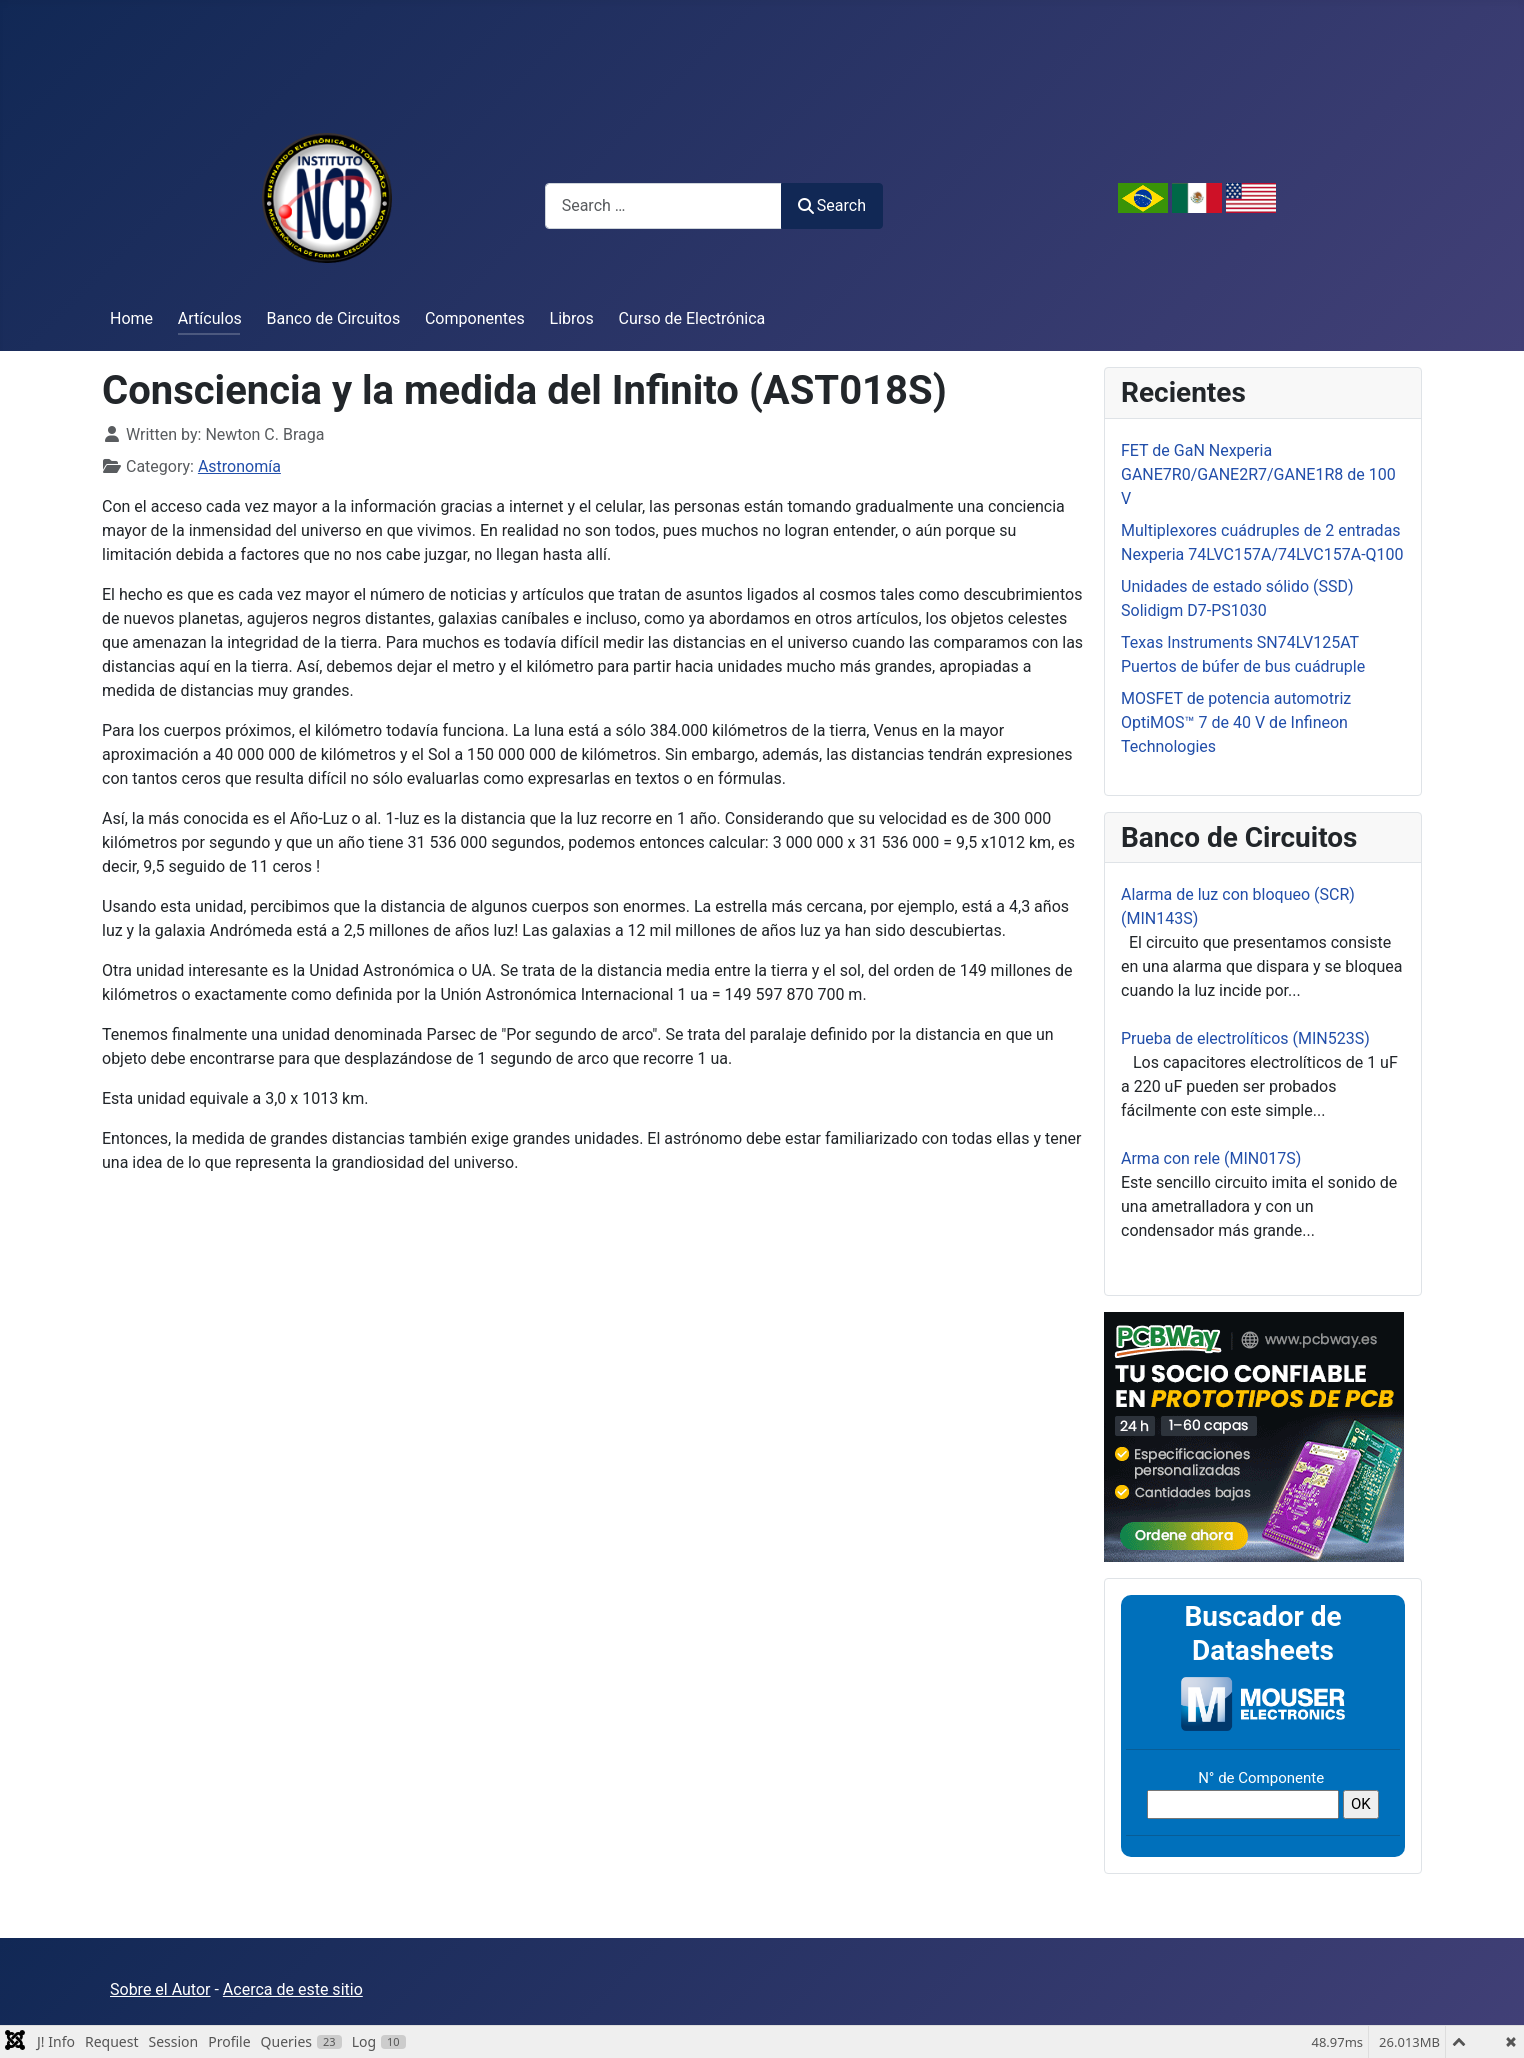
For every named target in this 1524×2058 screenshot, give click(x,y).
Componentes (475, 318)
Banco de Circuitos (334, 318)
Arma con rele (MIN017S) (1211, 1158)
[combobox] (663, 205)
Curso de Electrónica (692, 318)
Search (832, 205)
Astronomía (239, 466)
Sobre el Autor (160, 1989)
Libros (572, 318)
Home (131, 318)
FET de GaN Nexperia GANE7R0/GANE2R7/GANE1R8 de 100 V (1258, 474)
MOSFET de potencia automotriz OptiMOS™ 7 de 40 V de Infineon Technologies (1236, 722)
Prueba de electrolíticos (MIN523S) (1245, 1038)
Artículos (210, 318)
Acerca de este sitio (293, 1989)
